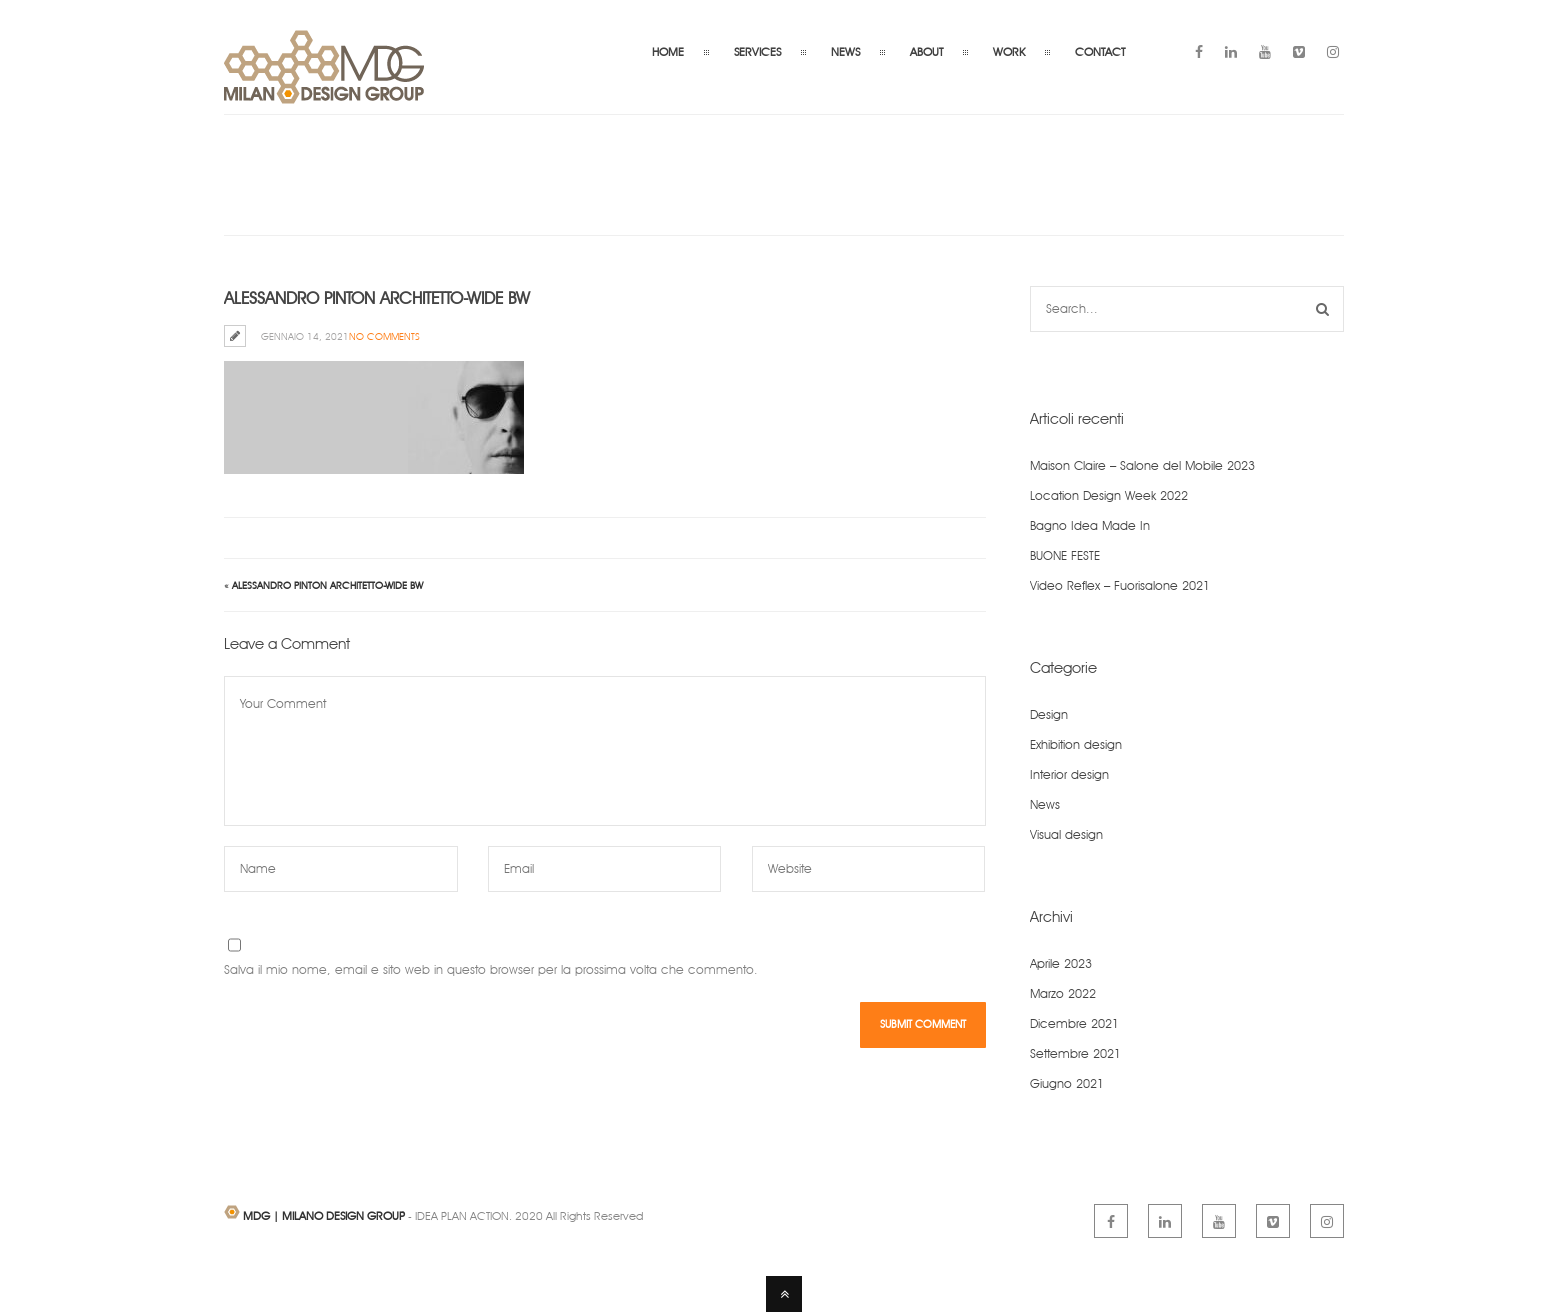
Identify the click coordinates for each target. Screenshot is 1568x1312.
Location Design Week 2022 (1109, 495)
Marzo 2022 (1063, 993)
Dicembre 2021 (1074, 1023)
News (1045, 804)
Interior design (1069, 774)
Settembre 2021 (1075, 1053)
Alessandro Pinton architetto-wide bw (327, 585)
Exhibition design (1076, 744)
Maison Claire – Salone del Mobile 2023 (1142, 465)
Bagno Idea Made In (1090, 525)
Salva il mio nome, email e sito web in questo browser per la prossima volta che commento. (491, 969)
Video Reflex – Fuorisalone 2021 (1120, 585)
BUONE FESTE (1065, 555)
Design (1049, 714)
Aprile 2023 (1061, 963)
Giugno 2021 (1067, 1083)
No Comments (384, 336)
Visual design (1066, 834)
